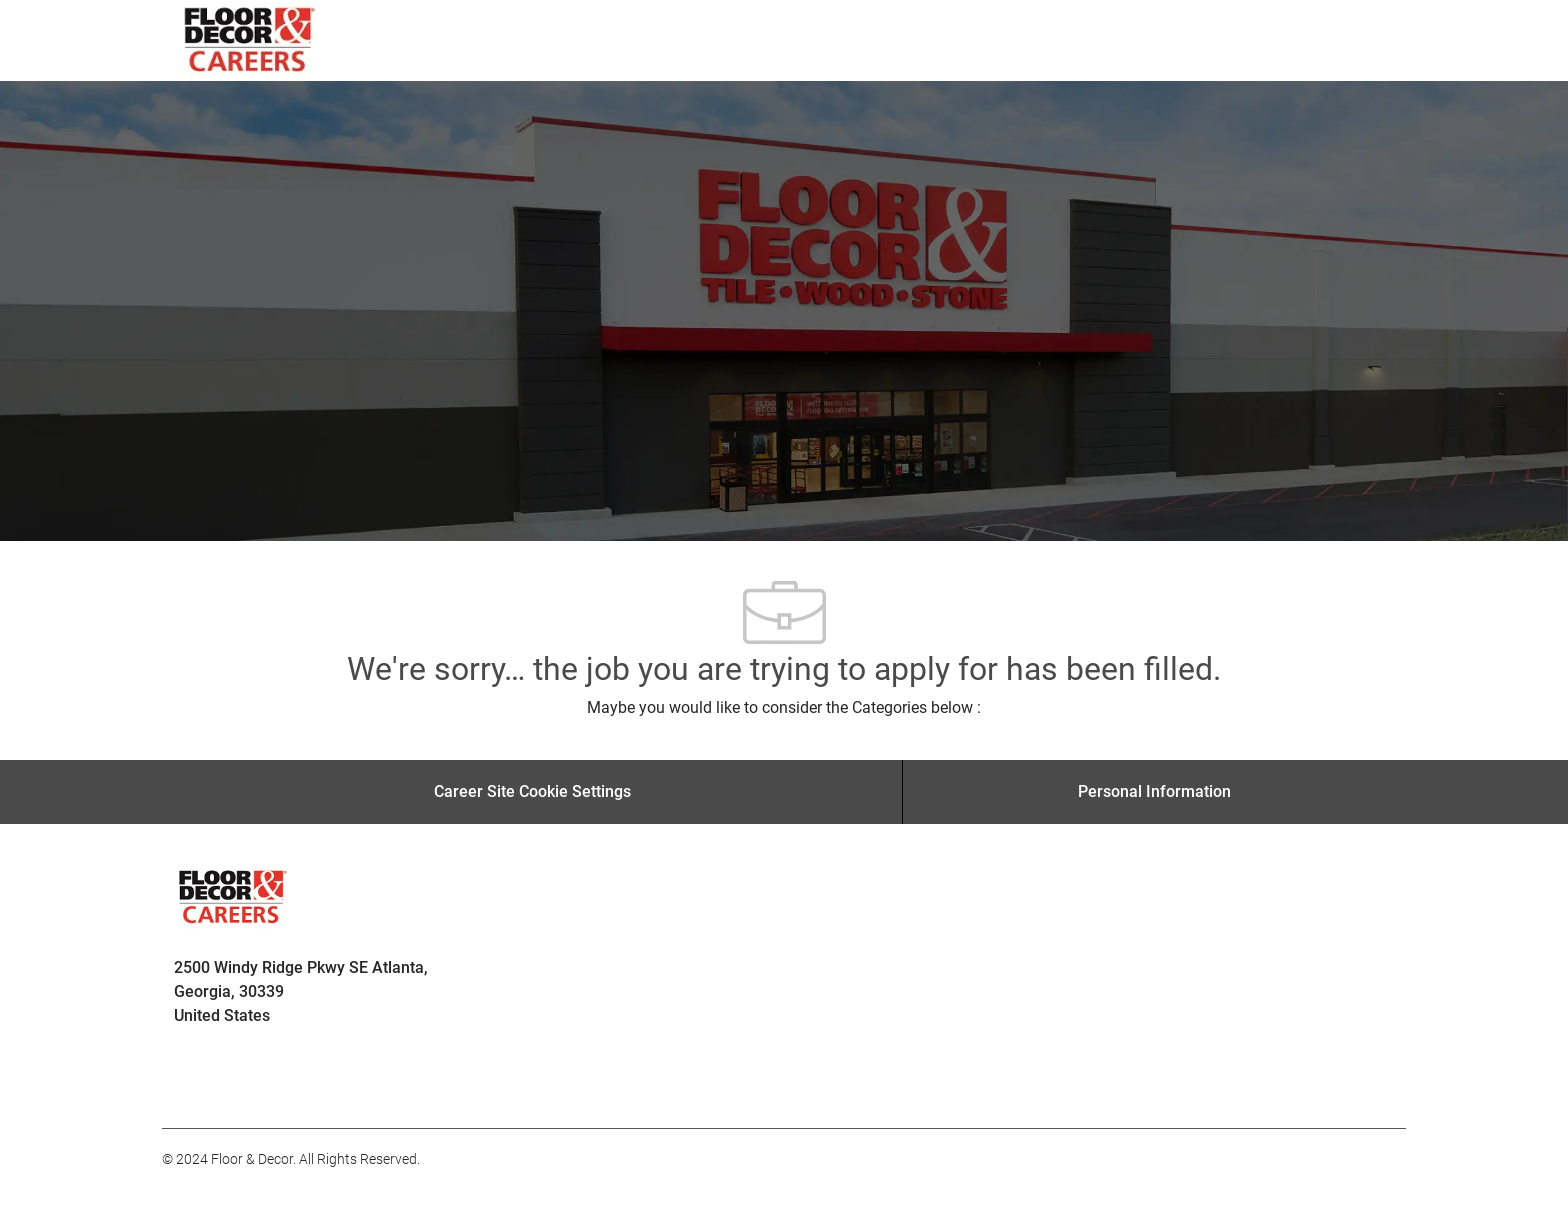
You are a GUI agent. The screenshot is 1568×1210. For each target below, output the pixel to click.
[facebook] (186, 1084)
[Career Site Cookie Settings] (532, 792)
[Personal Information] (1154, 792)
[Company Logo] (250, 40)
